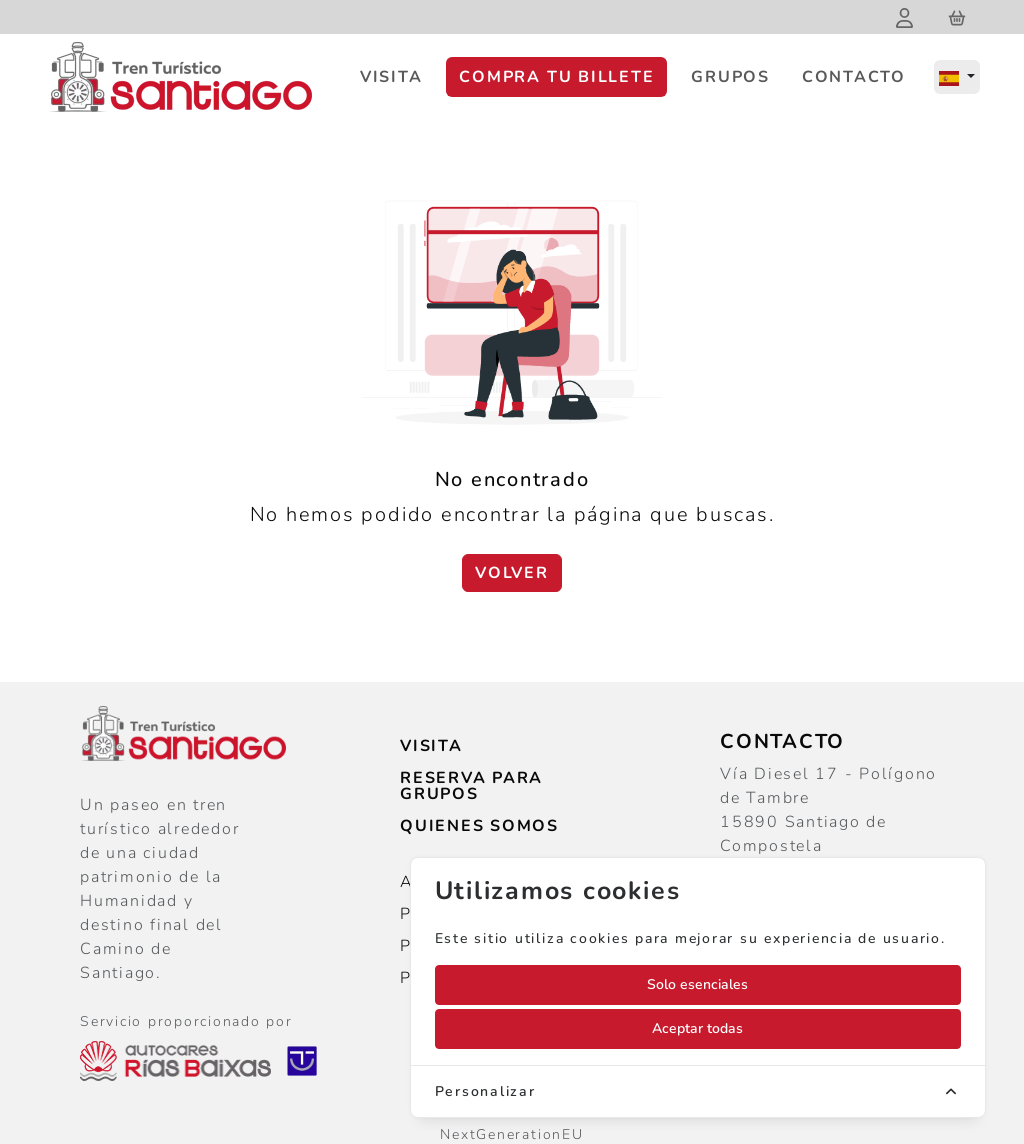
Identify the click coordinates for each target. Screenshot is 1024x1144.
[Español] (957, 77)
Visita (391, 77)
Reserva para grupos (471, 786)
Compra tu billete (556, 77)
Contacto (854, 77)
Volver (512, 573)
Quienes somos (479, 826)
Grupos (730, 77)
